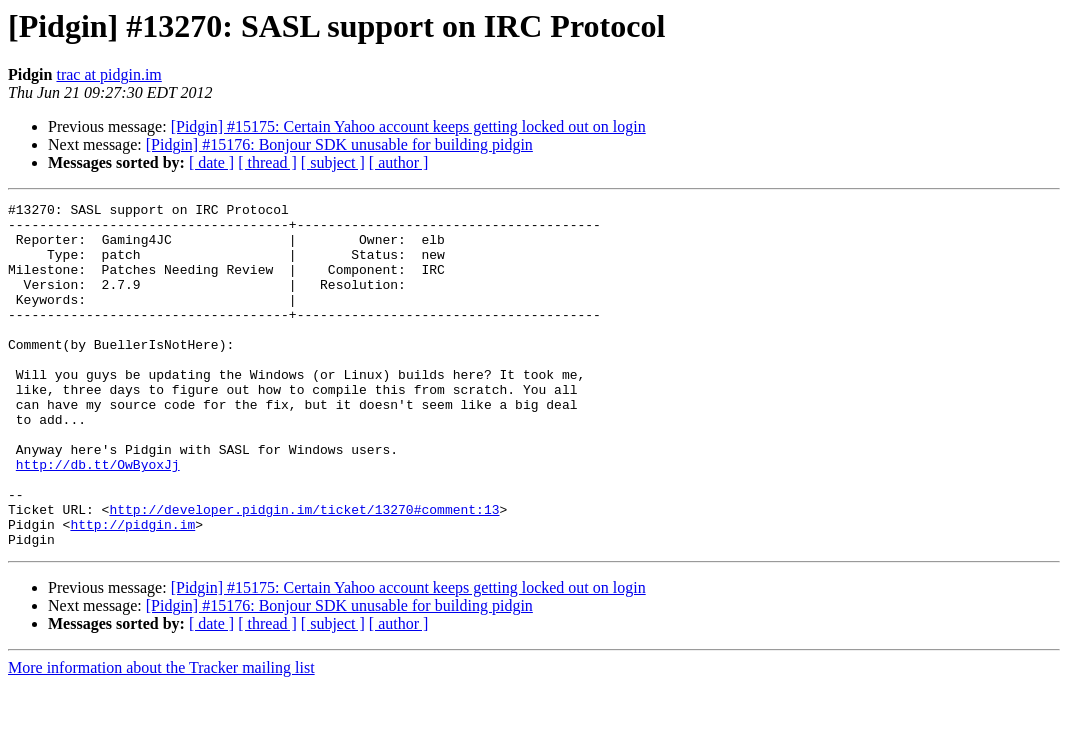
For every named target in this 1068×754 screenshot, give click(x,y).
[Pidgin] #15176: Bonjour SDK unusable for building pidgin (339, 144)
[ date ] (211, 162)
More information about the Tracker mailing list (161, 736)
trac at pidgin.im (108, 74)
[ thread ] (267, 162)
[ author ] (399, 162)
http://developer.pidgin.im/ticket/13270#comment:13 (304, 572)
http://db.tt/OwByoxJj (98, 518)
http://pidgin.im (132, 590)
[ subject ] (333, 162)
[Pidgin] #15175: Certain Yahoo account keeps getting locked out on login (408, 126)
